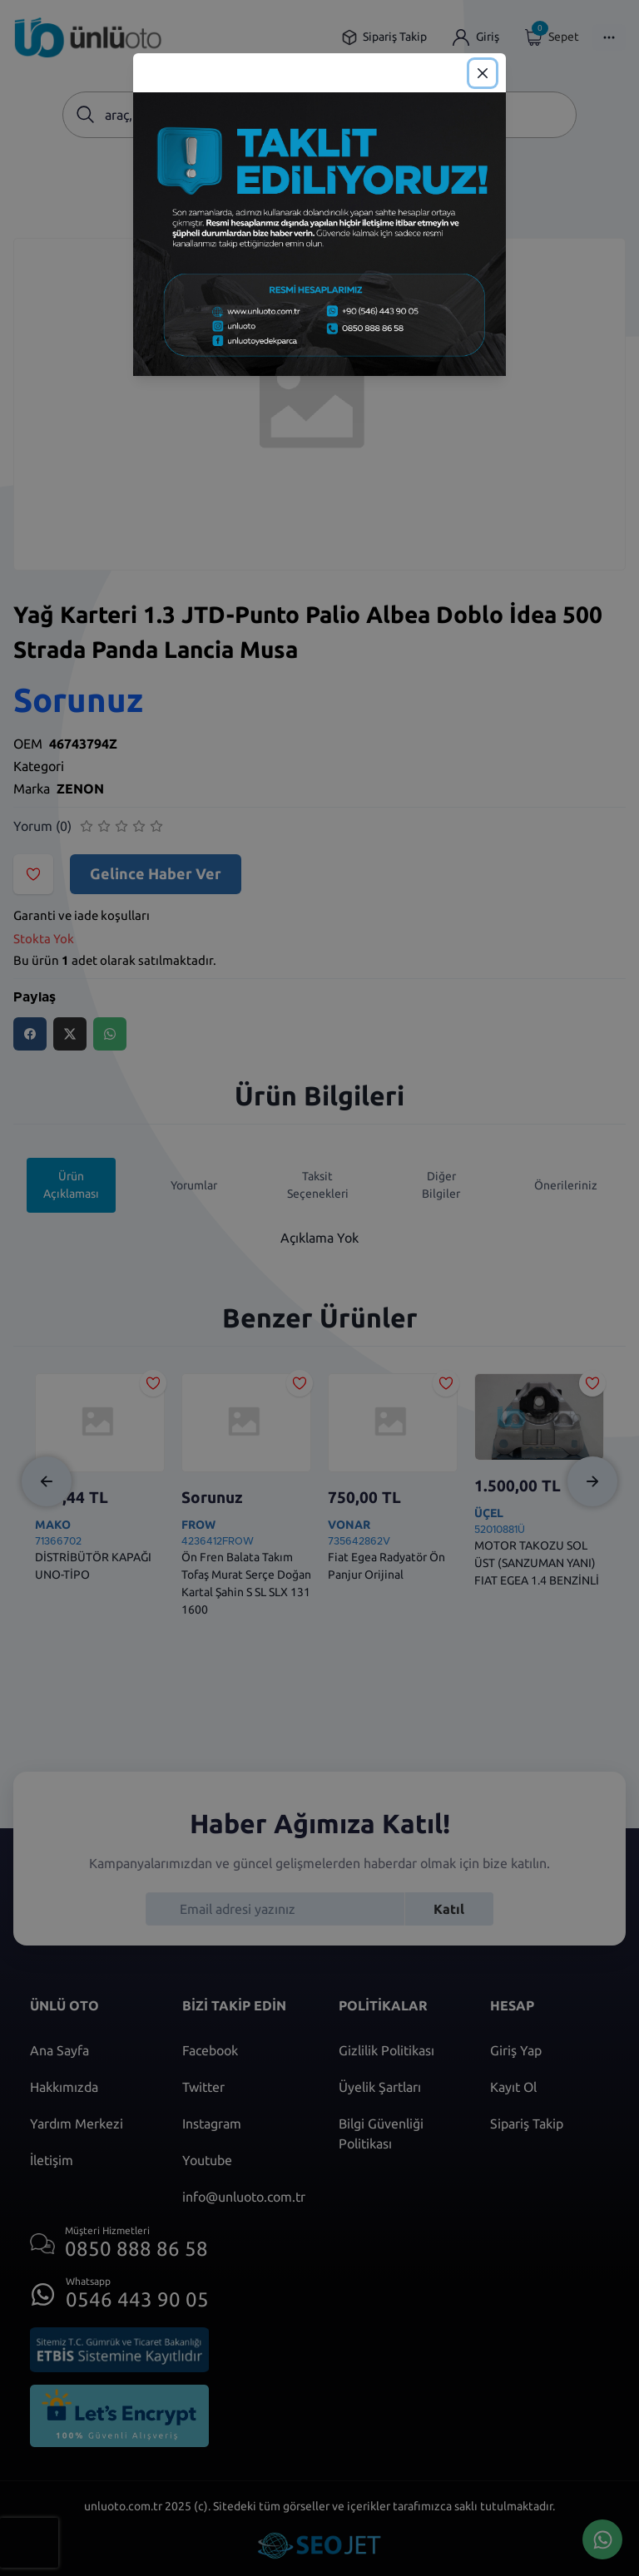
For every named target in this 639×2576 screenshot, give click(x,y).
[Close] (482, 73)
